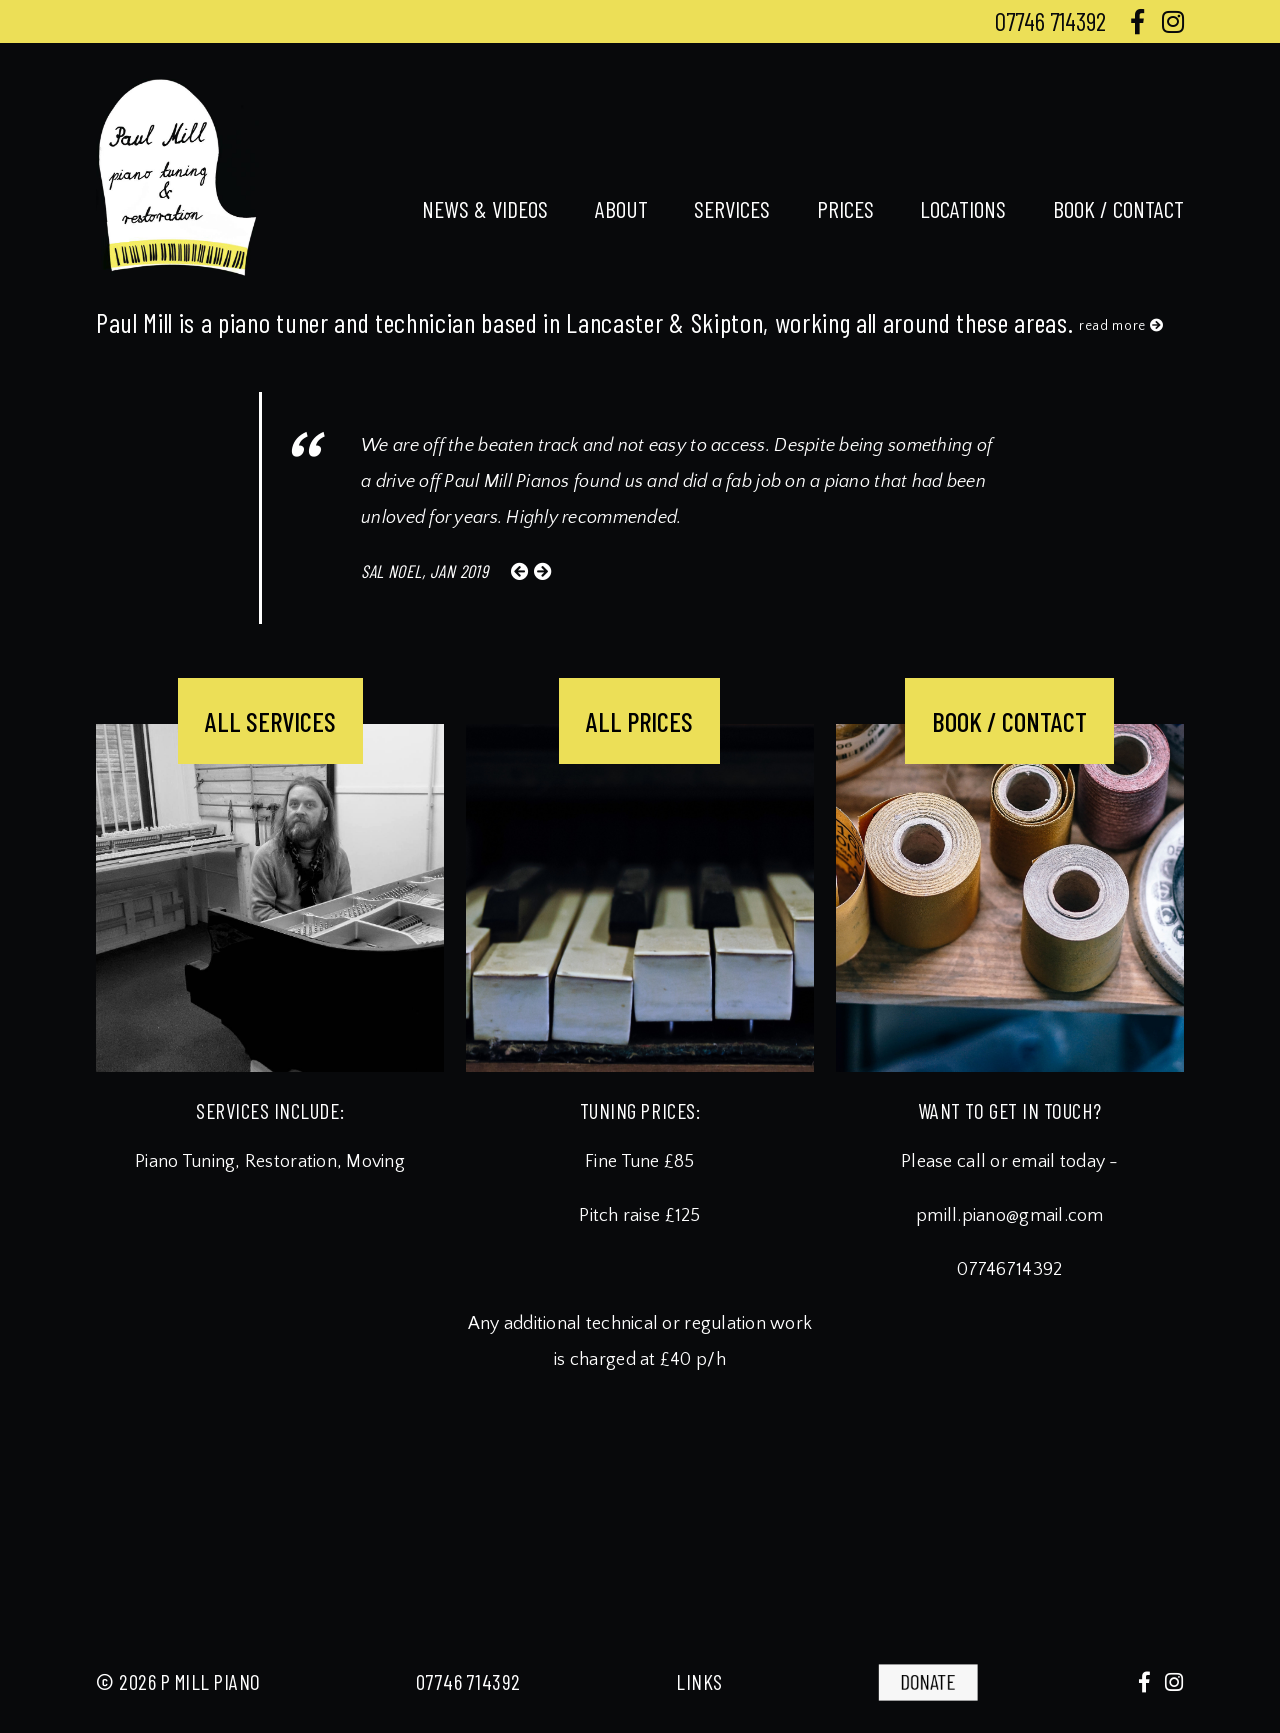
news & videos (485, 209)
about (621, 209)
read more (1121, 326)
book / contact (1118, 209)
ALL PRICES (639, 721)
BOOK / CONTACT (1009, 721)
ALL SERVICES (270, 721)
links (699, 1681)
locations (963, 209)
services (732, 209)
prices (845, 209)
